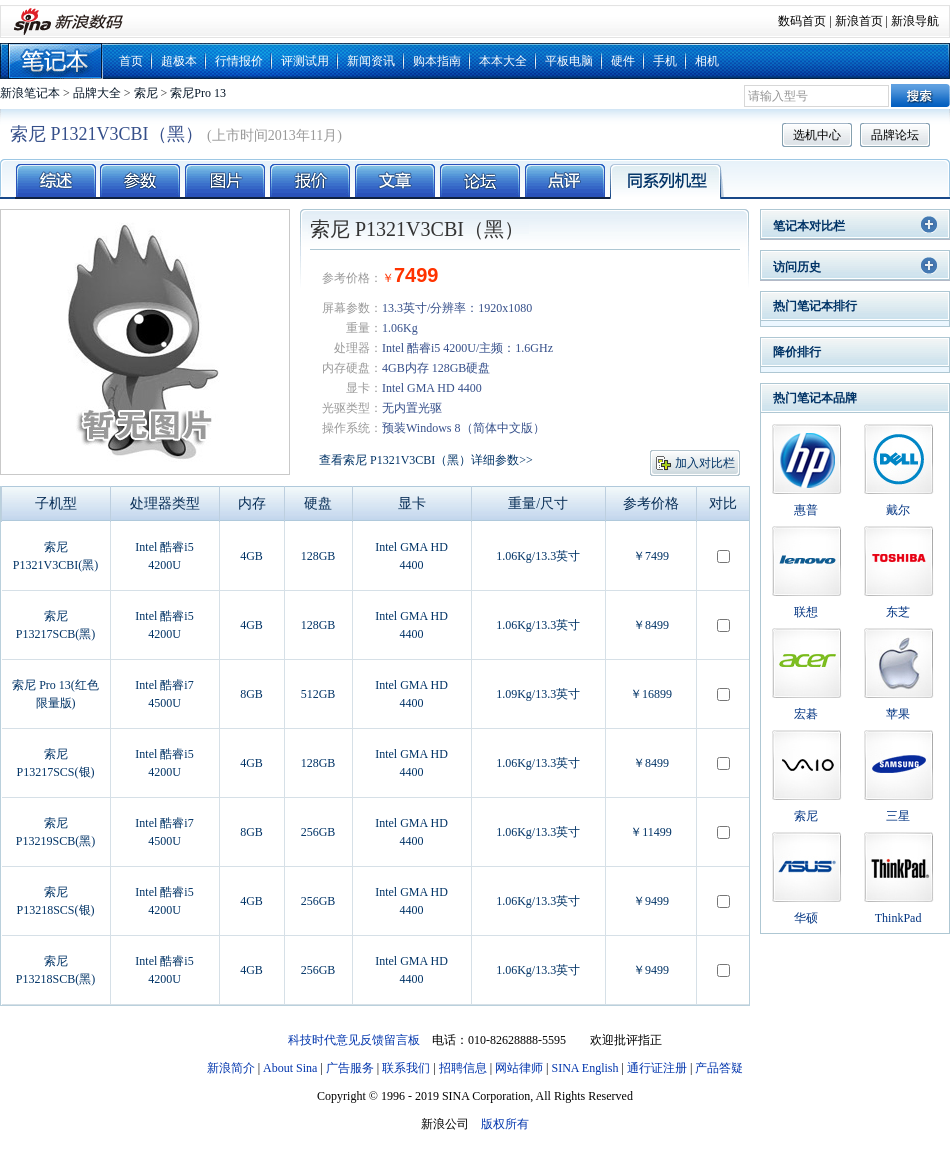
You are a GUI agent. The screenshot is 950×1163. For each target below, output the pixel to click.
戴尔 (898, 510)
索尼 (146, 93)
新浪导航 (915, 21)
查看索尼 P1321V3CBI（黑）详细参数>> (426, 460)
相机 (707, 61)
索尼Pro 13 (198, 93)
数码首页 (802, 21)
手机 (665, 61)
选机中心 (817, 135)
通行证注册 (657, 1068)
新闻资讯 (371, 61)
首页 (131, 61)
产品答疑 (719, 1068)
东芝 (898, 612)
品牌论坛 (895, 135)
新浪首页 (859, 21)
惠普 (806, 510)
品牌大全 (97, 93)
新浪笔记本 (30, 93)
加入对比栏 (705, 463)
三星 (898, 816)
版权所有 (505, 1124)
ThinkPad (898, 918)
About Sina (290, 1068)
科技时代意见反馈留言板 (354, 1040)
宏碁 (806, 714)
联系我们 (406, 1068)
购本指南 (437, 61)
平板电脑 (569, 61)
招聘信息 (463, 1068)
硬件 (623, 61)
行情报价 (239, 61)
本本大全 (503, 61)
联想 (806, 612)
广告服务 (350, 1068)
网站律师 (519, 1068)
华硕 (806, 918)
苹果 (898, 714)
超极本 (179, 61)
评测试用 (305, 61)
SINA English (584, 1068)
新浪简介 (231, 1068)
